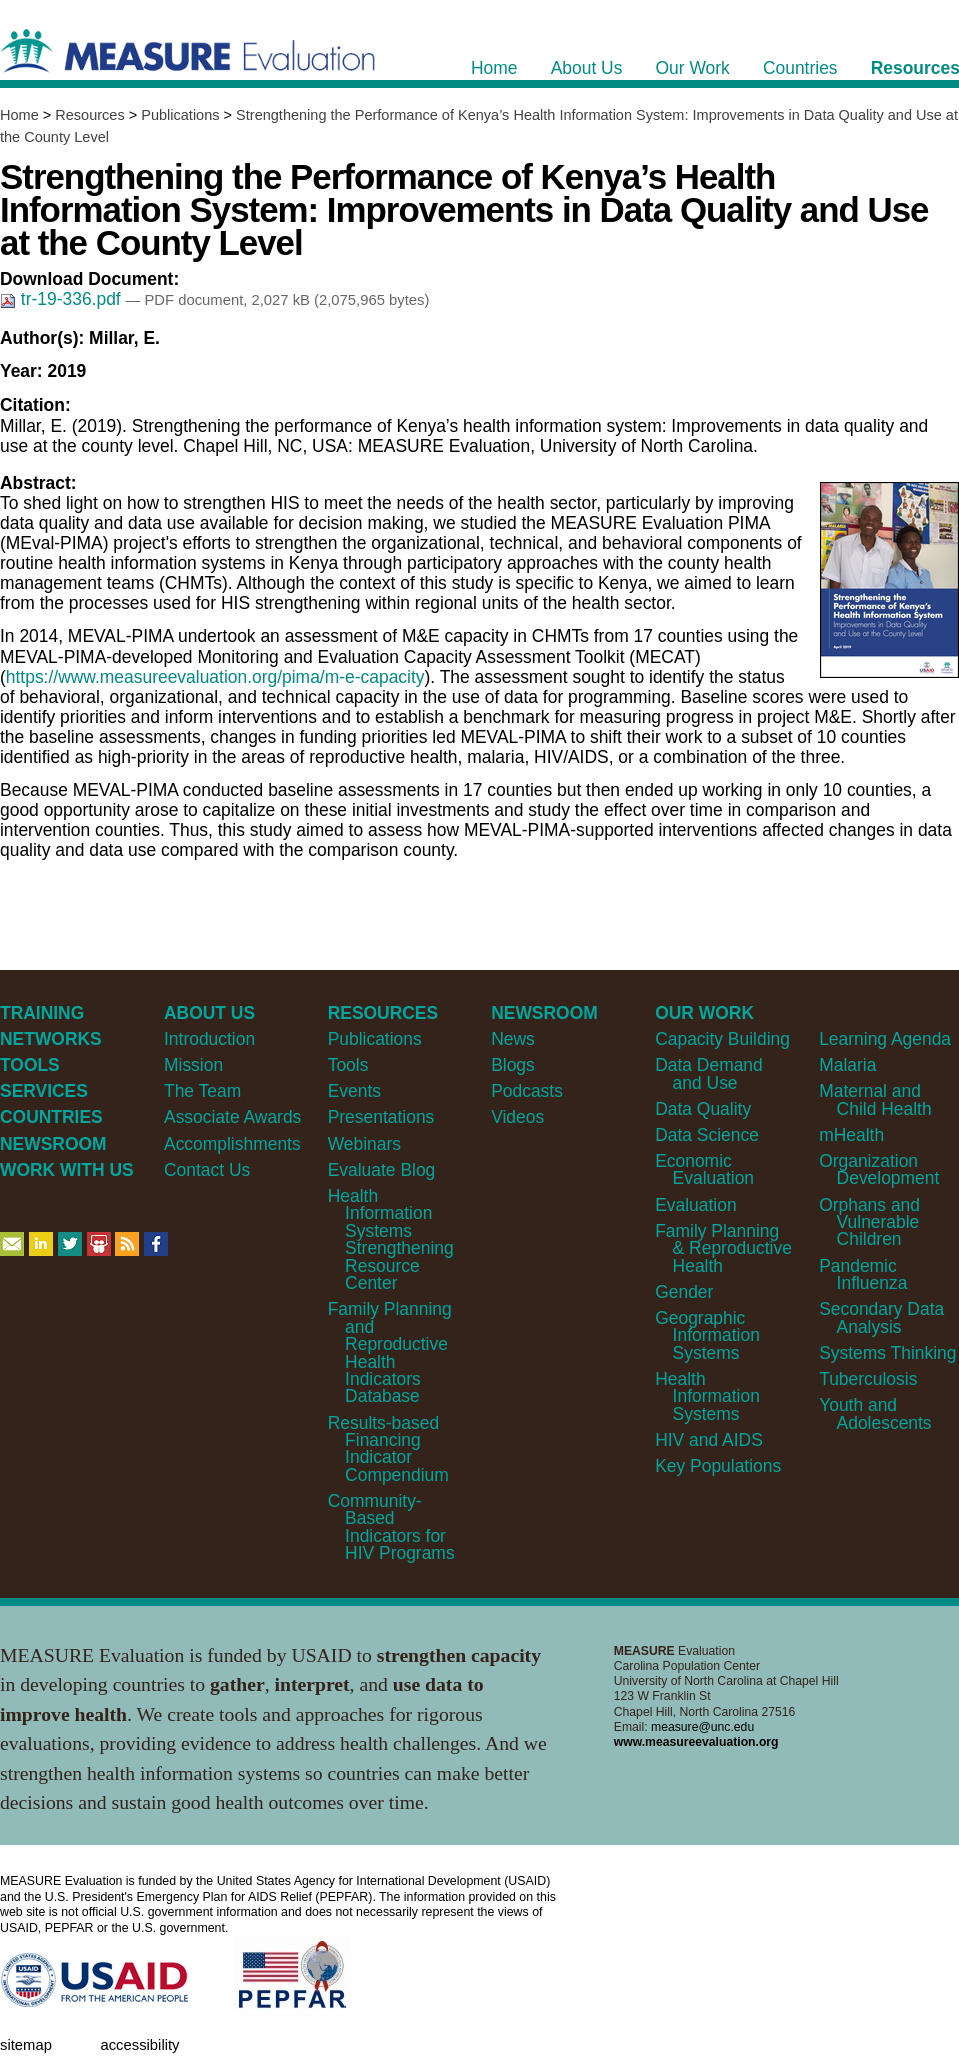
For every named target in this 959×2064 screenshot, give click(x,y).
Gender (684, 1292)
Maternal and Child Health (875, 1099)
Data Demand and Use (709, 1073)
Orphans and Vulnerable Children (869, 1222)
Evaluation (695, 1205)
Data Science (707, 1135)
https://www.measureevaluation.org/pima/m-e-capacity (215, 677)
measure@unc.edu (702, 1727)
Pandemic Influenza (863, 1274)
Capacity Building (722, 1039)
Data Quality (703, 1109)
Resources (89, 115)
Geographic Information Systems (707, 1335)
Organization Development (879, 1169)
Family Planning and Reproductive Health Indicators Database (390, 1352)
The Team (202, 1091)
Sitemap (26, 2045)
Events (354, 1091)
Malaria (847, 1065)
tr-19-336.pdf (63, 299)
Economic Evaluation (704, 1169)
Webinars (364, 1144)
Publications (180, 115)
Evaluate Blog (382, 1170)
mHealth (851, 1135)
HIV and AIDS (709, 1440)
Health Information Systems (707, 1396)
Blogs (513, 1065)
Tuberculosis (868, 1379)
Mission (193, 1065)
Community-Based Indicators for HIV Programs (391, 1527)
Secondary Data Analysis (881, 1317)
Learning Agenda (885, 1039)
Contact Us (207, 1170)
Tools (348, 1065)
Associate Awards (232, 1117)
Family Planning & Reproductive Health (723, 1248)
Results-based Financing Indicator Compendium (388, 1449)
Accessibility (139, 2045)
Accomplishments (232, 1144)
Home (19, 115)
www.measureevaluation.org (696, 1742)
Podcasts (527, 1091)
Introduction (209, 1039)
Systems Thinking (887, 1353)
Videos (517, 1117)
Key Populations (718, 1466)
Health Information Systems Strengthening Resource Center (391, 1239)
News (513, 1039)
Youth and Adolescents (875, 1413)
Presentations (381, 1117)
